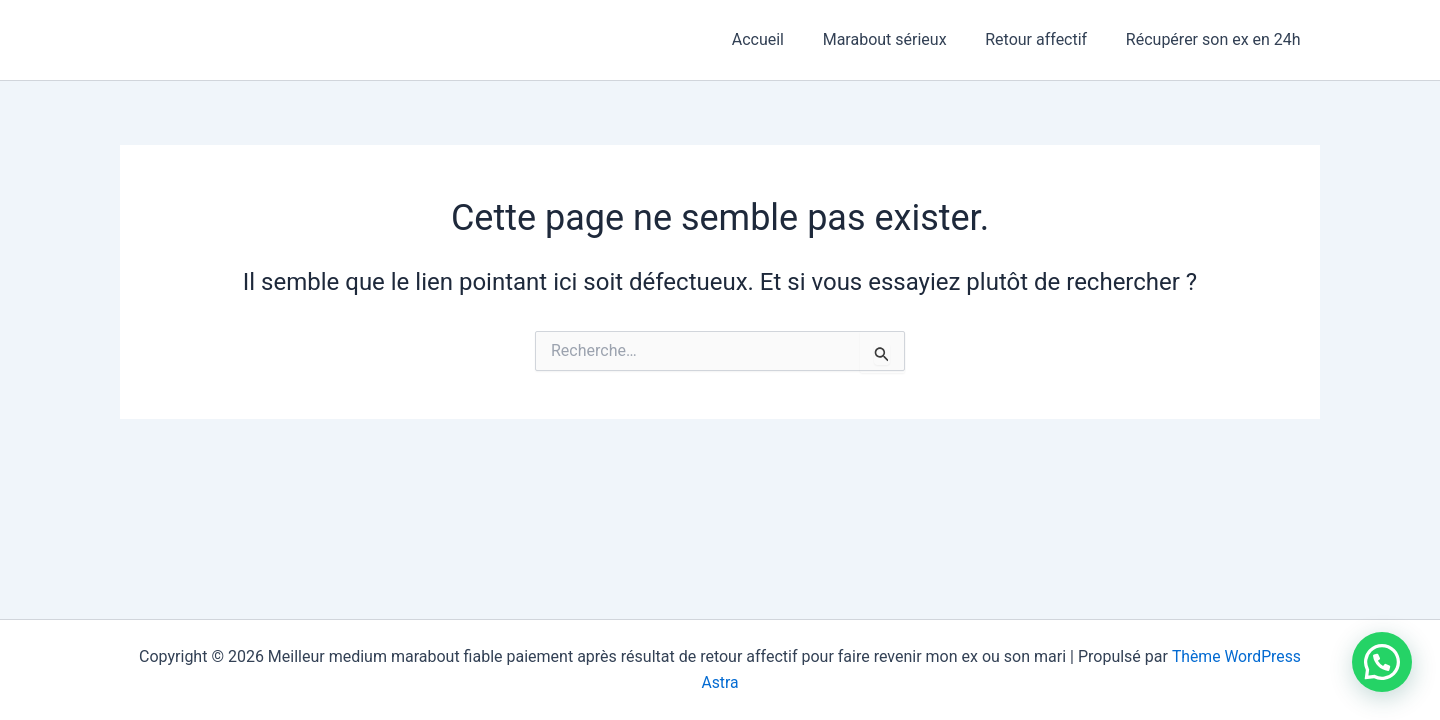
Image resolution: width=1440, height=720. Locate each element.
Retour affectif (1046, 39)
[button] (1382, 662)
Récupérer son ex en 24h (1216, 39)
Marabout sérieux (901, 39)
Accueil (781, 39)
